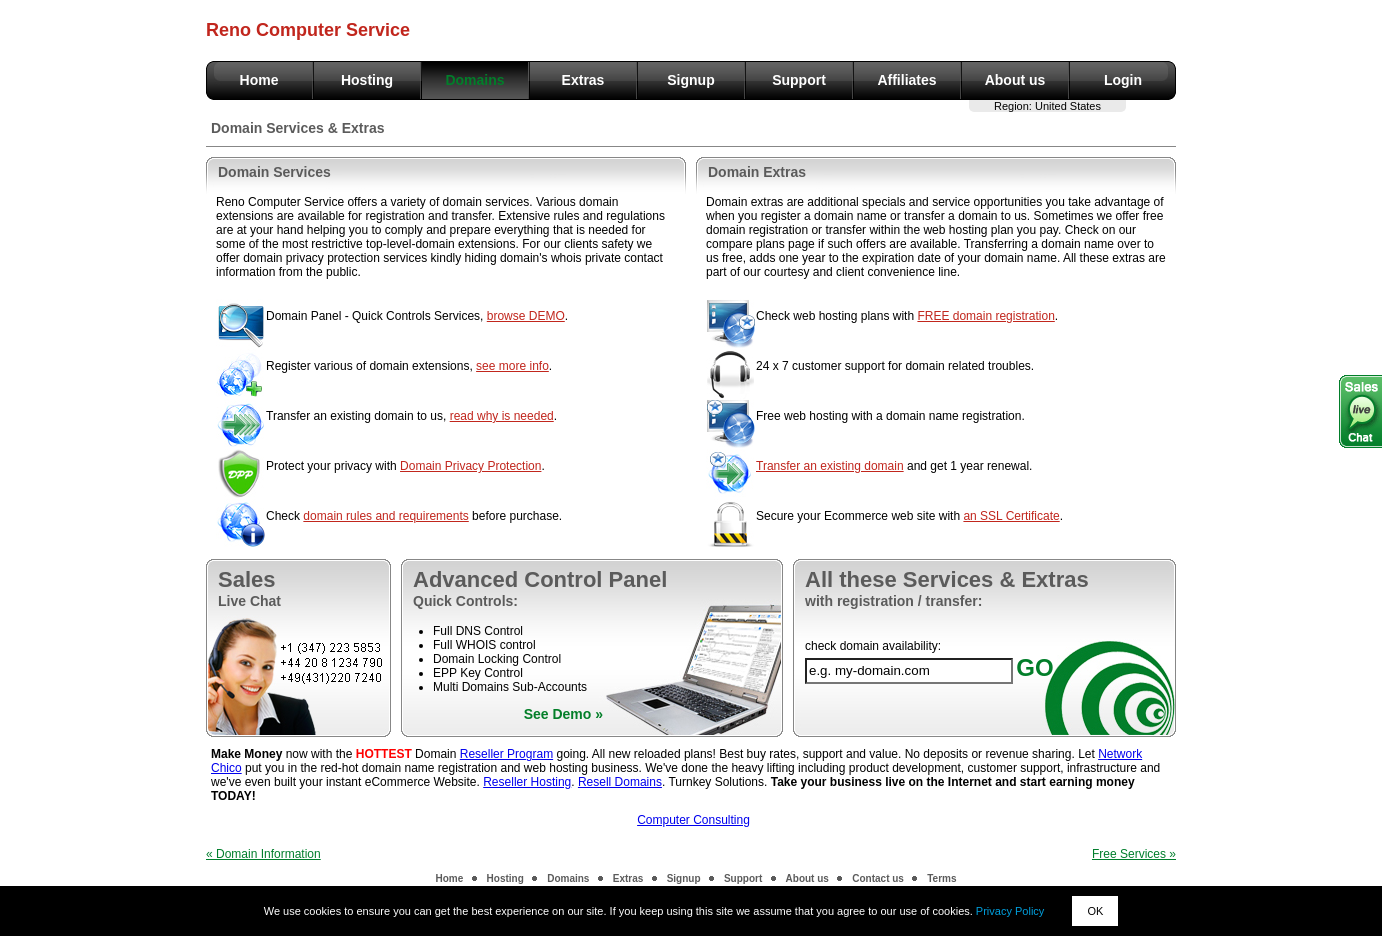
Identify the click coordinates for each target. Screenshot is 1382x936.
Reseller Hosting (527, 782)
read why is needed (502, 416)
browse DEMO (526, 316)
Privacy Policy (1010, 911)
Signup (690, 80)
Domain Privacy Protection (470, 466)
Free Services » (1134, 854)
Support (799, 80)
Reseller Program (506, 754)
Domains (474, 80)
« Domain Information (263, 854)
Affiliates (906, 80)
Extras (583, 80)
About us (1015, 80)
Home (259, 80)
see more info (512, 366)
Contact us (878, 878)
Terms (941, 878)
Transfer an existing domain (830, 466)
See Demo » (563, 714)
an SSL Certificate (1011, 516)
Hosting (367, 80)
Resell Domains (620, 782)
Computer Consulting (693, 820)
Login (1123, 80)
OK (1095, 911)
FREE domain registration (985, 316)
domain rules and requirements (385, 516)
